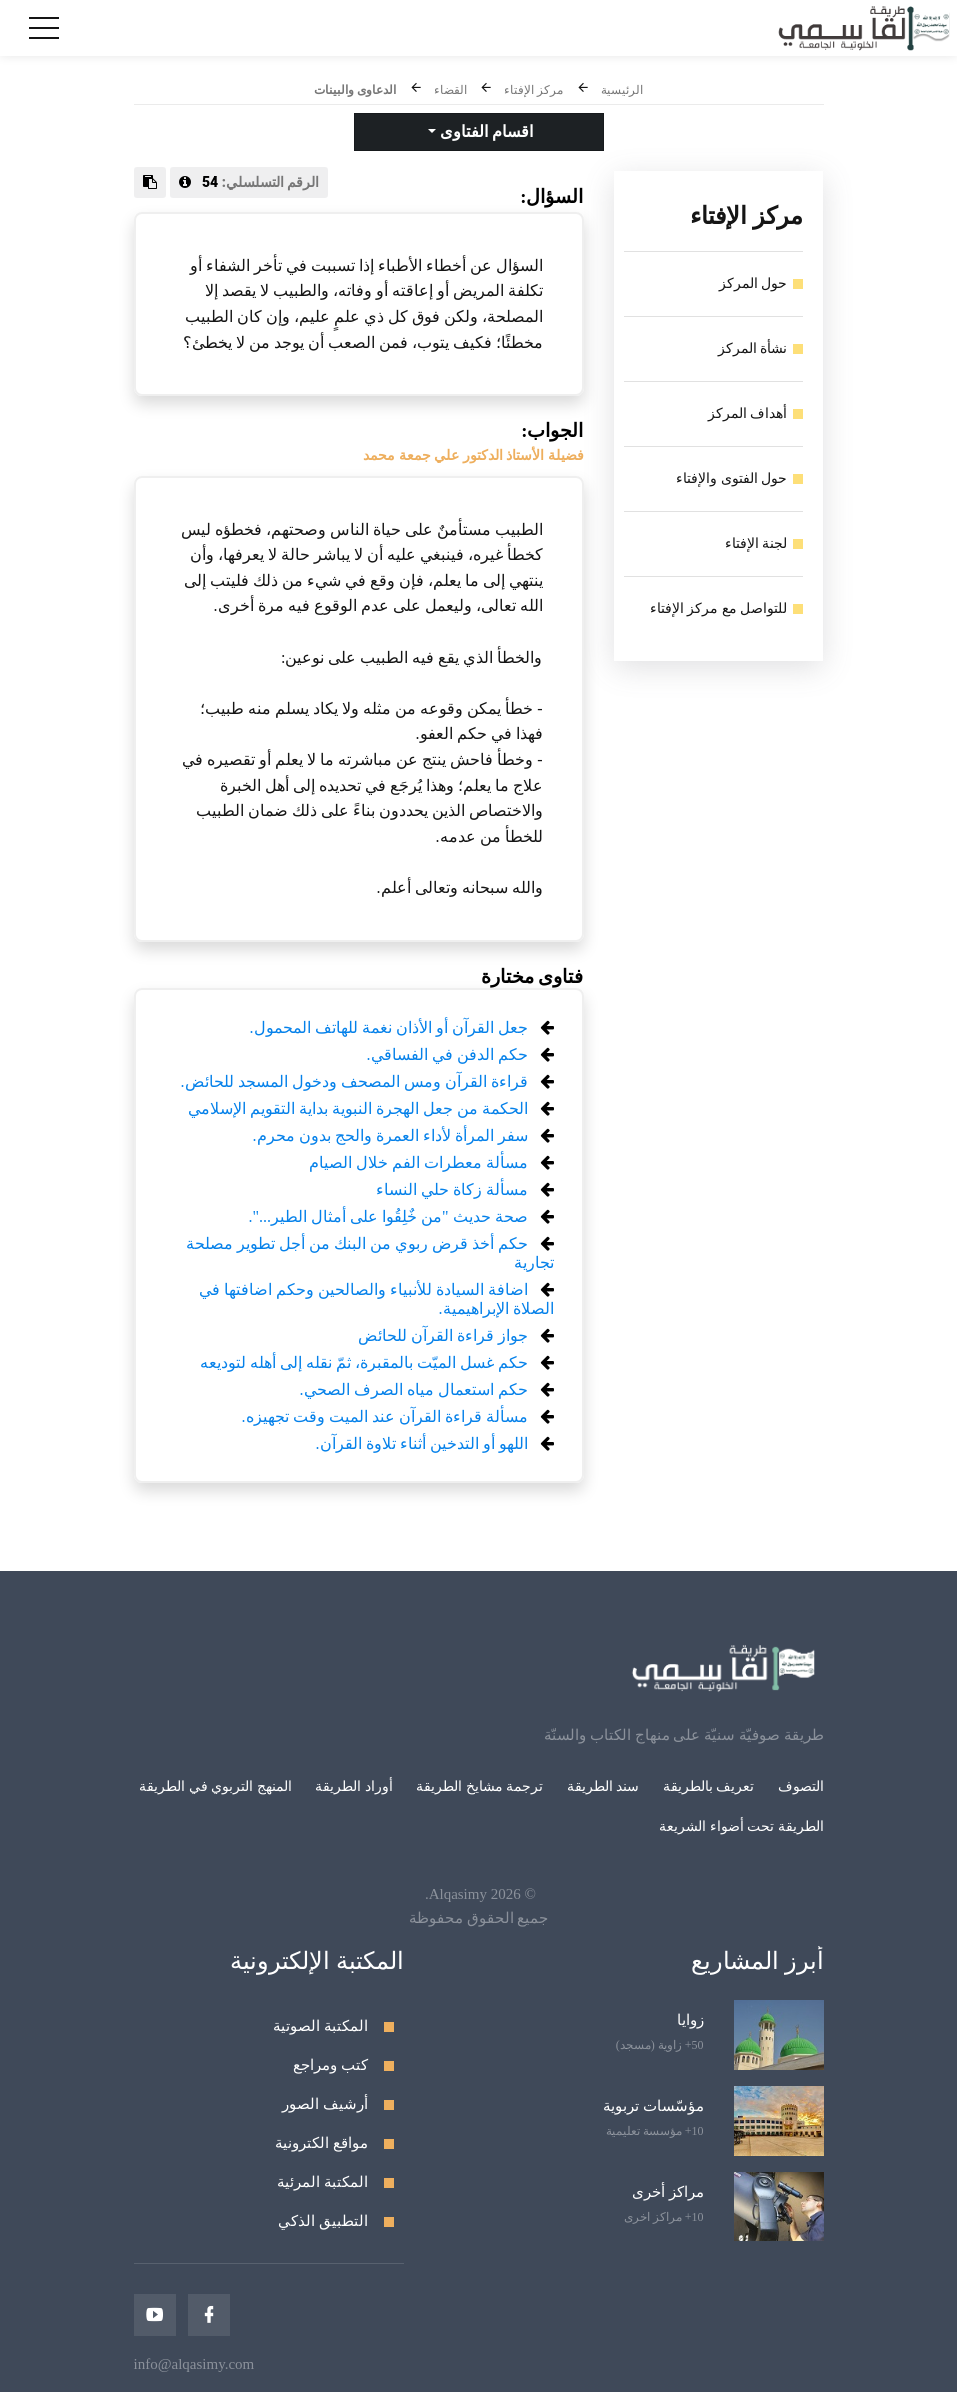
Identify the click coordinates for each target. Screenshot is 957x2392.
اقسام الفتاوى (484, 131)
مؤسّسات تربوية (653, 2106)
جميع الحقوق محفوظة (479, 1918)
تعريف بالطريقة (709, 1786)
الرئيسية (622, 90)
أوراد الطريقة (354, 1786)
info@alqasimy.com (194, 2364)
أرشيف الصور (325, 2104)
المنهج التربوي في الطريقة (215, 1786)
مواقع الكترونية (321, 2143)
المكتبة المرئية (322, 2182)
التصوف (801, 1786)
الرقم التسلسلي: (249, 182)
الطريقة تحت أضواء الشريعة (741, 1826)
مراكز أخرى (668, 2192)
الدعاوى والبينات (355, 90)
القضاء (450, 90)
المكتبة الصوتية (320, 2026)
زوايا (690, 2020)
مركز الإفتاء (533, 90)
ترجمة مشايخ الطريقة (479, 1786)
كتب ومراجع (330, 2065)
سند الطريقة (603, 1786)
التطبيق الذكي (323, 2221)
